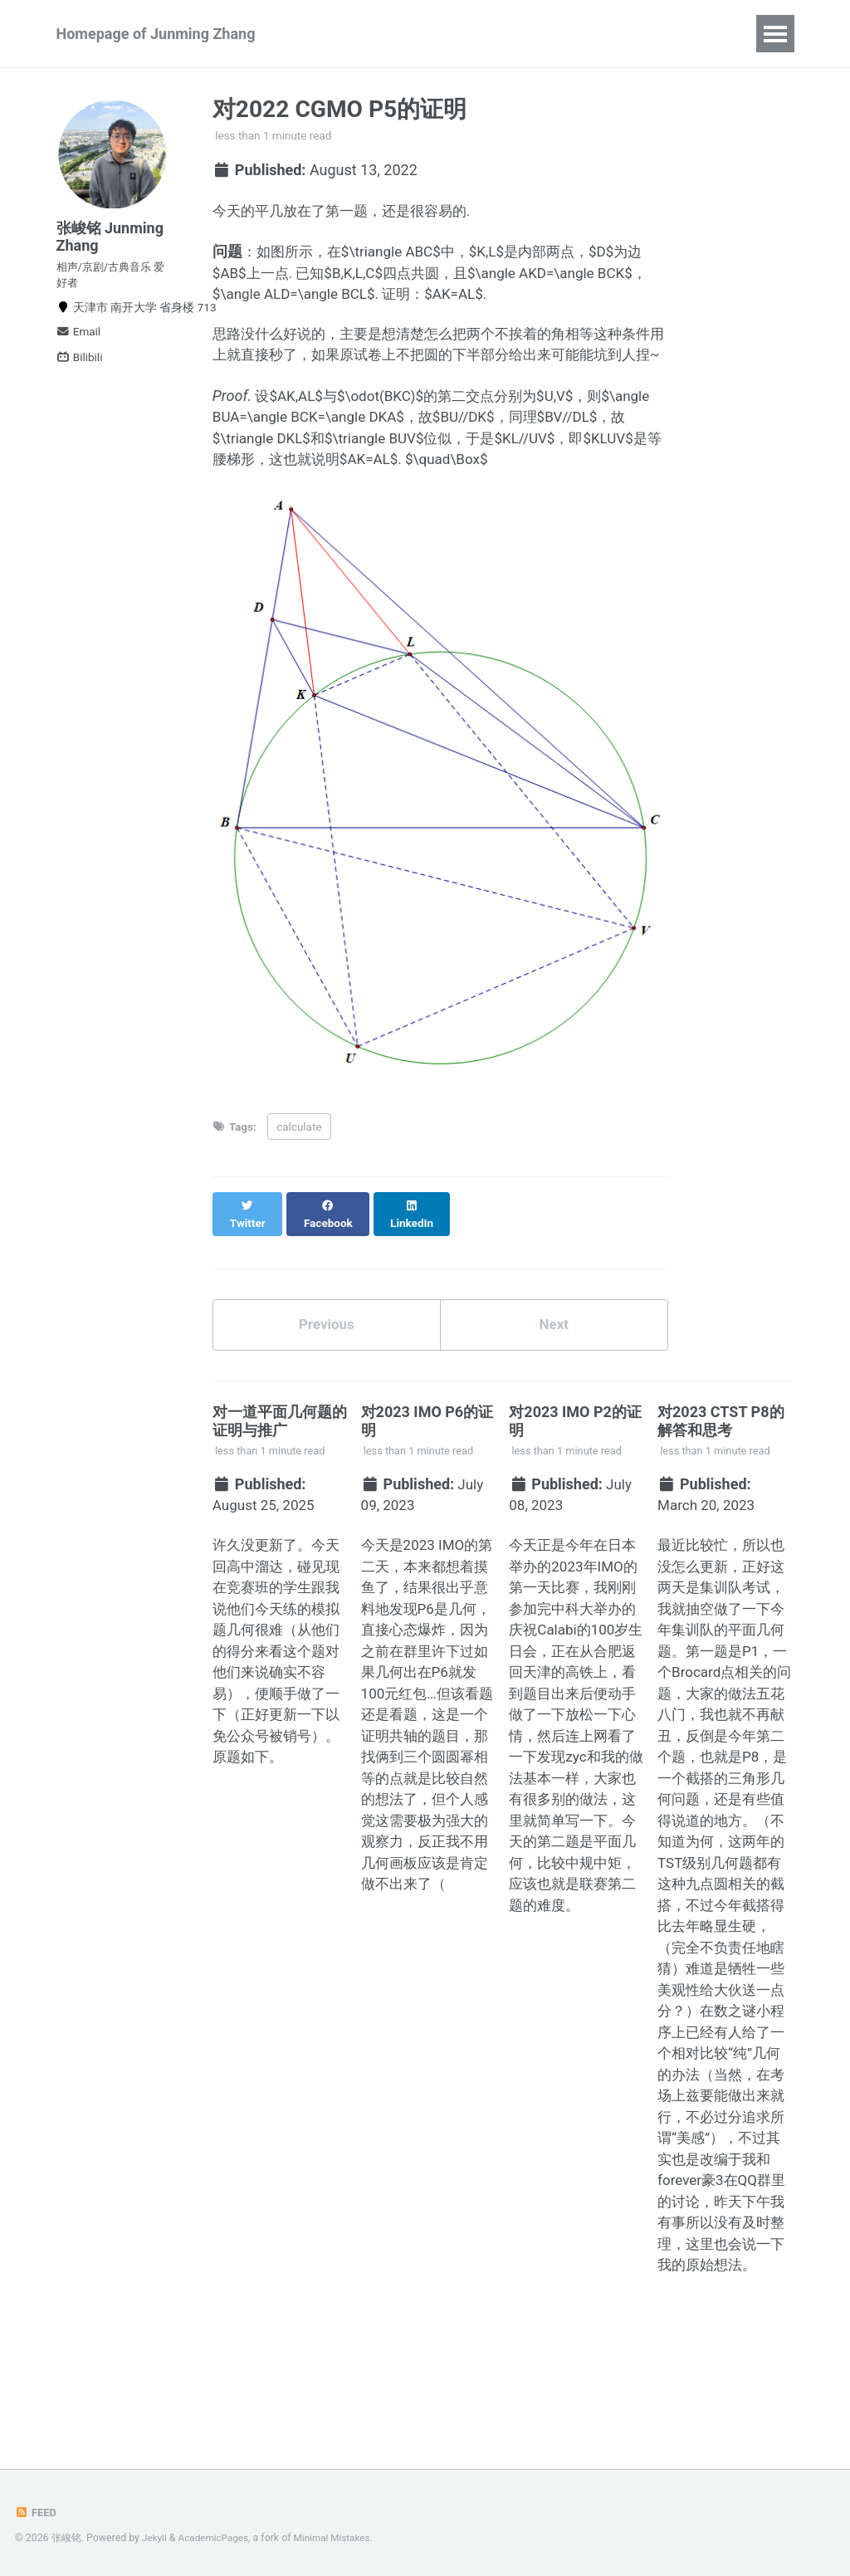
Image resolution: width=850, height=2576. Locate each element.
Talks (537, 33)
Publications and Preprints (402, 33)
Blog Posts (620, 33)
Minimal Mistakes (339, 2538)
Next (553, 1370)
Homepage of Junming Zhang (156, 33)
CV (696, 33)
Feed (36, 2513)
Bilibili (79, 371)
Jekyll (155, 2538)
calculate (298, 1185)
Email (78, 345)
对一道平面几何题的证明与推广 (279, 1468)
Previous (326, 1370)
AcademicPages (216, 2538)
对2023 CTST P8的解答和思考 (720, 1468)
